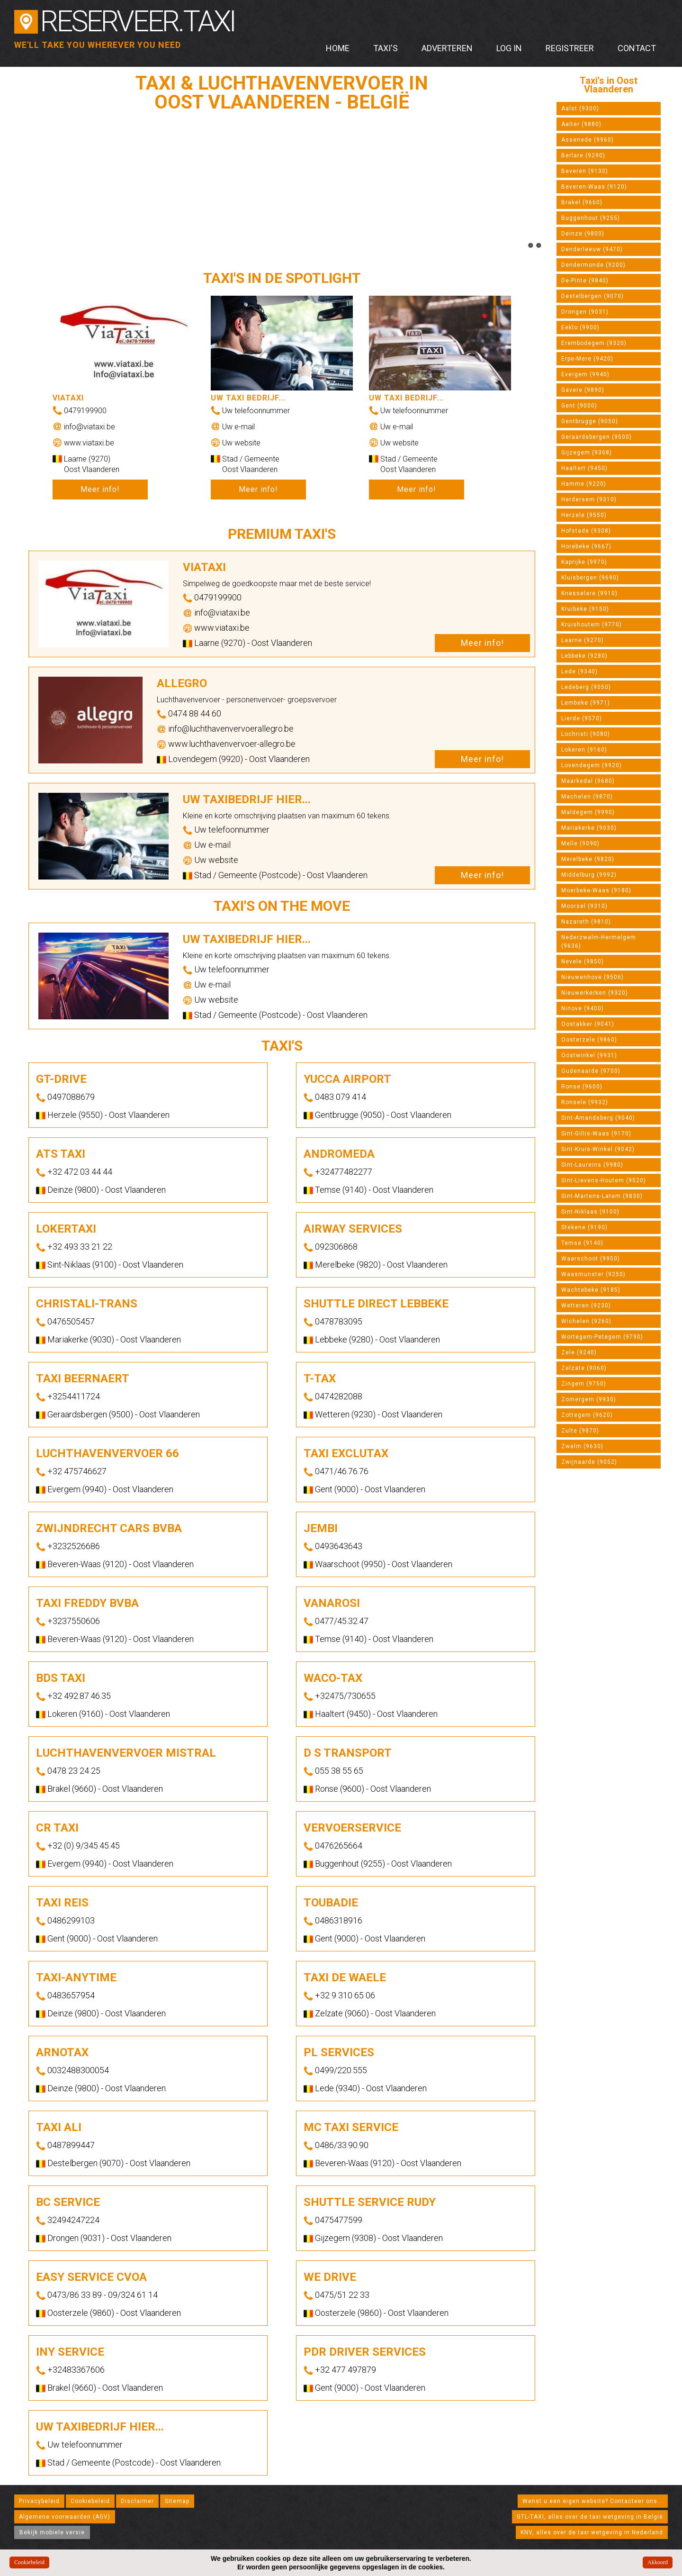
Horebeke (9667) (586, 546)
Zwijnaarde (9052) (589, 1462)
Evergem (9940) (585, 374)
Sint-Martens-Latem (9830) (602, 1196)
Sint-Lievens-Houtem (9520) (603, 1180)
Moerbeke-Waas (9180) (596, 890)
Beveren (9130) (584, 171)
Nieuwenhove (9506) (592, 977)
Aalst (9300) (580, 108)
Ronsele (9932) (584, 1102)
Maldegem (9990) (588, 812)
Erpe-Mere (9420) (587, 358)
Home (338, 48)
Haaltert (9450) (584, 468)
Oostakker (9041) (587, 1024)
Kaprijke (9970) (584, 562)
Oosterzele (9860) (589, 1039)
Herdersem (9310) (589, 499)
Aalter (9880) (581, 124)
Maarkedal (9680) (588, 781)
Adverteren (447, 48)
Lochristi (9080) (585, 734)
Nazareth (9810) (586, 921)
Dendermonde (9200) (593, 265)
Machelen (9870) (587, 796)
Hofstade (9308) (586, 530)
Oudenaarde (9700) (590, 1071)
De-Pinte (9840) (585, 280)
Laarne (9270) (582, 640)
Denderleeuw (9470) (592, 249)
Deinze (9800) (582, 233)
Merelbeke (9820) (587, 859)
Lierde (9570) (581, 718)
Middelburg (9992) (589, 874)
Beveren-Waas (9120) (594, 186)
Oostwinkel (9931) (589, 1055)
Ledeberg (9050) (586, 687)
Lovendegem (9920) (591, 765)
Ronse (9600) (581, 1086)
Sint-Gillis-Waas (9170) (596, 1133)
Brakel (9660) (581, 202)
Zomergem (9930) (588, 1399)
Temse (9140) (582, 1243)
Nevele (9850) (582, 961)
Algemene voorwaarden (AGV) (64, 2516)
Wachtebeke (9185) (590, 1290)
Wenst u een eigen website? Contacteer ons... (592, 2501)
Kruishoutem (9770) (591, 624)
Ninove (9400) (582, 1008)
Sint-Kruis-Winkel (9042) (598, 1149)
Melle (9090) (580, 843)
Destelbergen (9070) (592, 296)
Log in (509, 48)
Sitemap (177, 2501)
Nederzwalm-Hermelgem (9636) (598, 941)
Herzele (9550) (584, 515)
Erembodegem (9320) (594, 343)
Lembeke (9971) (585, 702)
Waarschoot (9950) (590, 1258)
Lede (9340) (579, 671)
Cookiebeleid (90, 2501)
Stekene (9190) (584, 1227)
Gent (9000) (579, 405)
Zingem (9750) (583, 1383)
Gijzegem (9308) (586, 452)
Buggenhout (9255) (590, 218)
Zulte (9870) (580, 1430)
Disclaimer (137, 2501)
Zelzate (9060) (584, 1368)
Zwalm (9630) (582, 1446)
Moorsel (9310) (584, 906)
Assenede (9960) (587, 139)
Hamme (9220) (583, 484)
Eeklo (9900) (580, 327)
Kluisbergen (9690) (590, 577)
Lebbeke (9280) (584, 656)
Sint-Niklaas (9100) (590, 1211)
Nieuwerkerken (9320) (594, 992)
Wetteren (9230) (586, 1305)
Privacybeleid (39, 2501)
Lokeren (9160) (584, 749)
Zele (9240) (579, 1352)
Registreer (570, 48)
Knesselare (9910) (589, 593)
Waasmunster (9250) (593, 1274)
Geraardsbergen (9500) (596, 437)
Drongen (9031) (585, 311)
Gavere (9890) (582, 390)
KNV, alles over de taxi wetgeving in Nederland (591, 2532)
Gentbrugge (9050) (589, 421)
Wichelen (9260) (586, 1321)
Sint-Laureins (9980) (592, 1164)
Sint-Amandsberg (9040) (598, 1118)
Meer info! (100, 489)
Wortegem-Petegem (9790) (602, 1336)
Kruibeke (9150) (585, 609)
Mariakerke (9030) (589, 828)
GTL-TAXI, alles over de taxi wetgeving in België (590, 2516)
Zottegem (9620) (587, 1415)
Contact (637, 48)
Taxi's (385, 48)
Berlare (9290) (583, 155)
